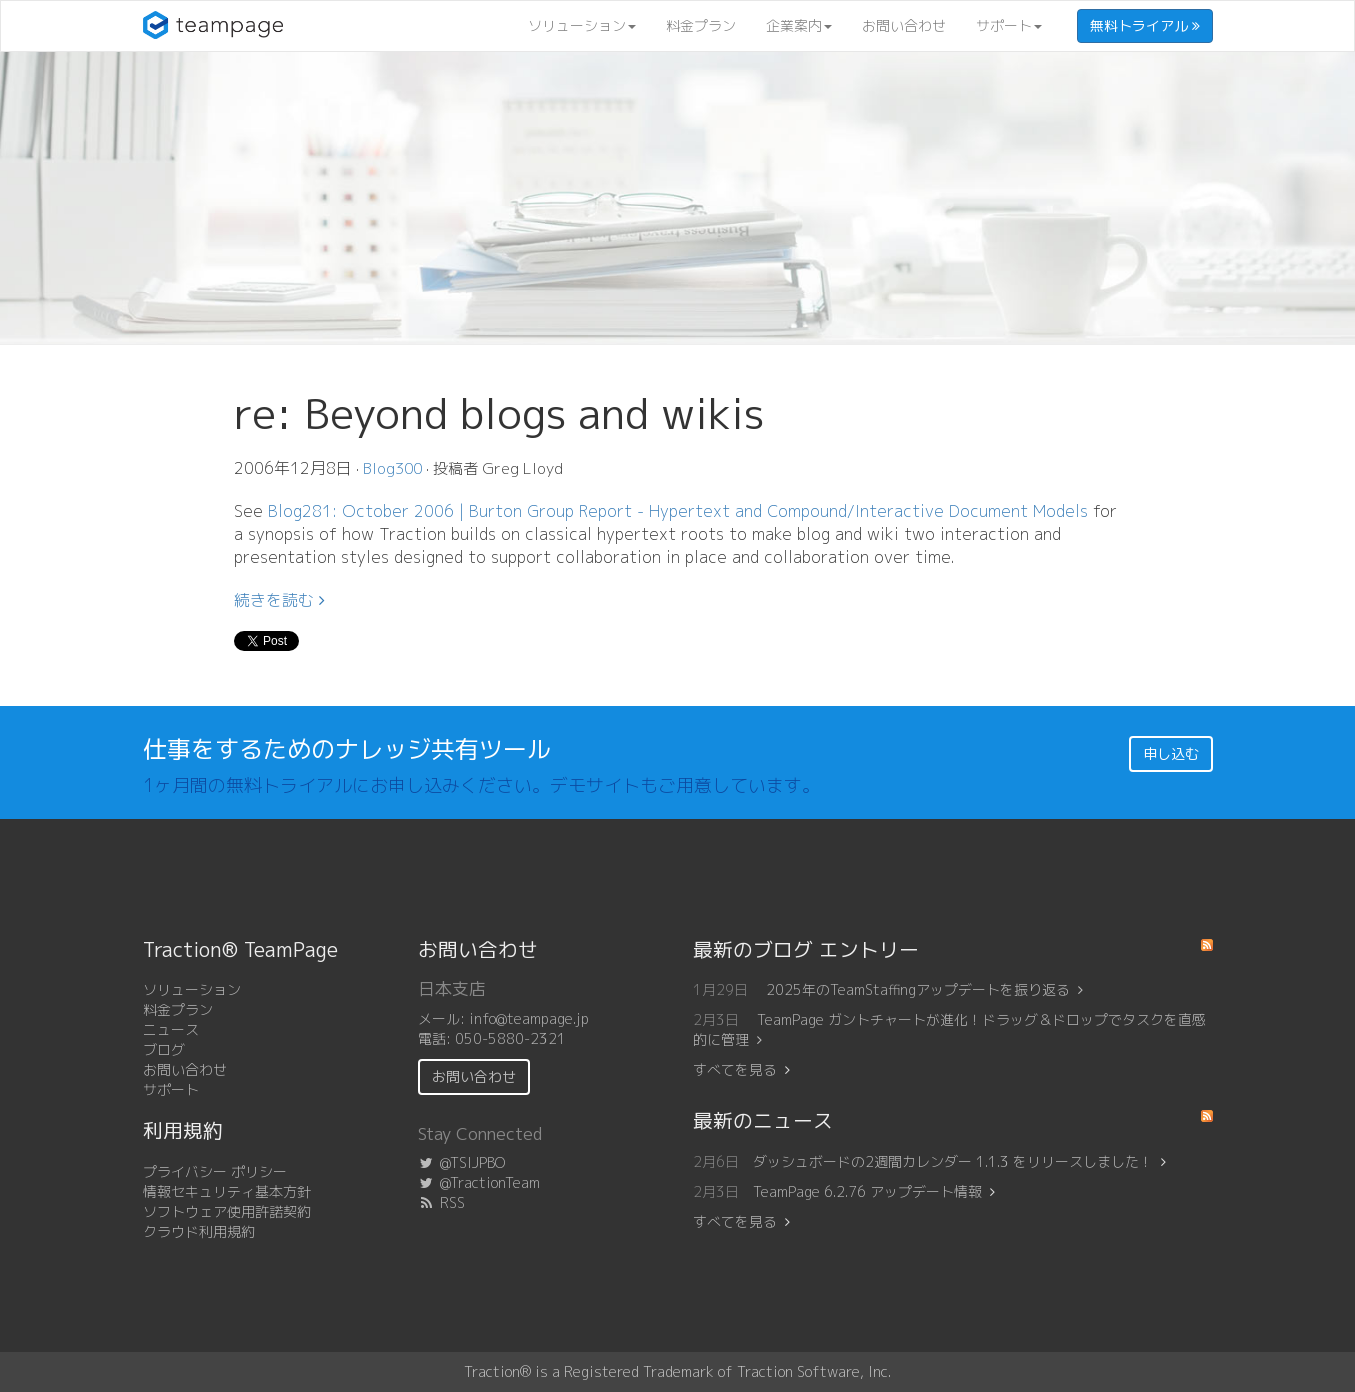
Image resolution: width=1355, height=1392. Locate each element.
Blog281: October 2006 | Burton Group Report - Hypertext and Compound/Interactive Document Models (678, 511)
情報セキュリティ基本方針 (227, 1191)
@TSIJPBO (461, 1162)
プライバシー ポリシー (215, 1171)
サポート (1009, 25)
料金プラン (701, 25)
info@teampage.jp (529, 1018)
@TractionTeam (479, 1182)
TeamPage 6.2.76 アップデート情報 (867, 1191)
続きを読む (279, 600)
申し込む (1171, 753)
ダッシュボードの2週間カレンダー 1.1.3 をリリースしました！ (953, 1161)
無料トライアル (1145, 25)
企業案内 (799, 25)
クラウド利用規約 (199, 1231)
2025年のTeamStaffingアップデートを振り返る (924, 989)
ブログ (164, 1049)
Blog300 (392, 468)
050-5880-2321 (510, 1038)
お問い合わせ (904, 25)
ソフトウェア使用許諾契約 (227, 1211)
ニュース (171, 1029)
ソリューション (582, 25)
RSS (441, 1202)
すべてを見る (735, 1069)
